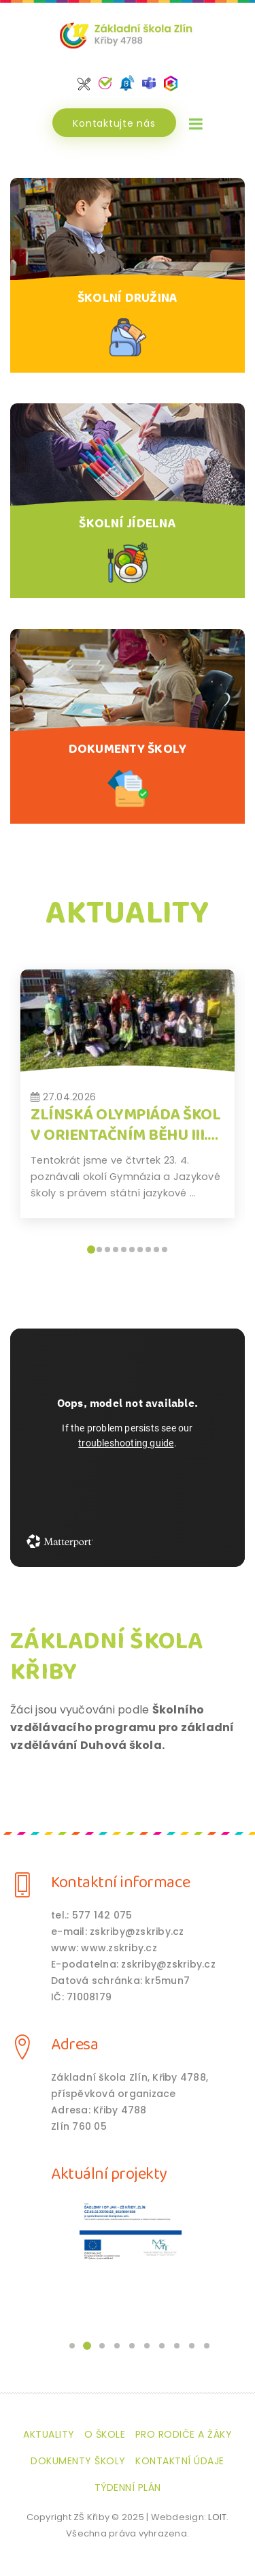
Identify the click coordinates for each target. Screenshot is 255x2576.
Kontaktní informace (120, 1882)
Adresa (74, 2045)
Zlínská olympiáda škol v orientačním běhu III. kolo (125, 1135)
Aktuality (49, 2434)
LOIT (217, 2517)
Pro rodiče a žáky (184, 2434)
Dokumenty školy (78, 2461)
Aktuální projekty (109, 2174)
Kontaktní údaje (179, 2461)
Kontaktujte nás (114, 123)
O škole (105, 2434)
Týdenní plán (128, 2487)
